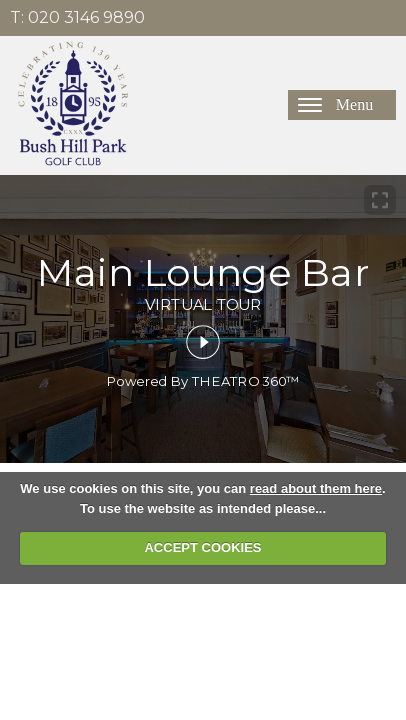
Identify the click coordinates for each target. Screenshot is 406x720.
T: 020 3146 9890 (77, 17)
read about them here (316, 488)
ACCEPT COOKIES (202, 547)
